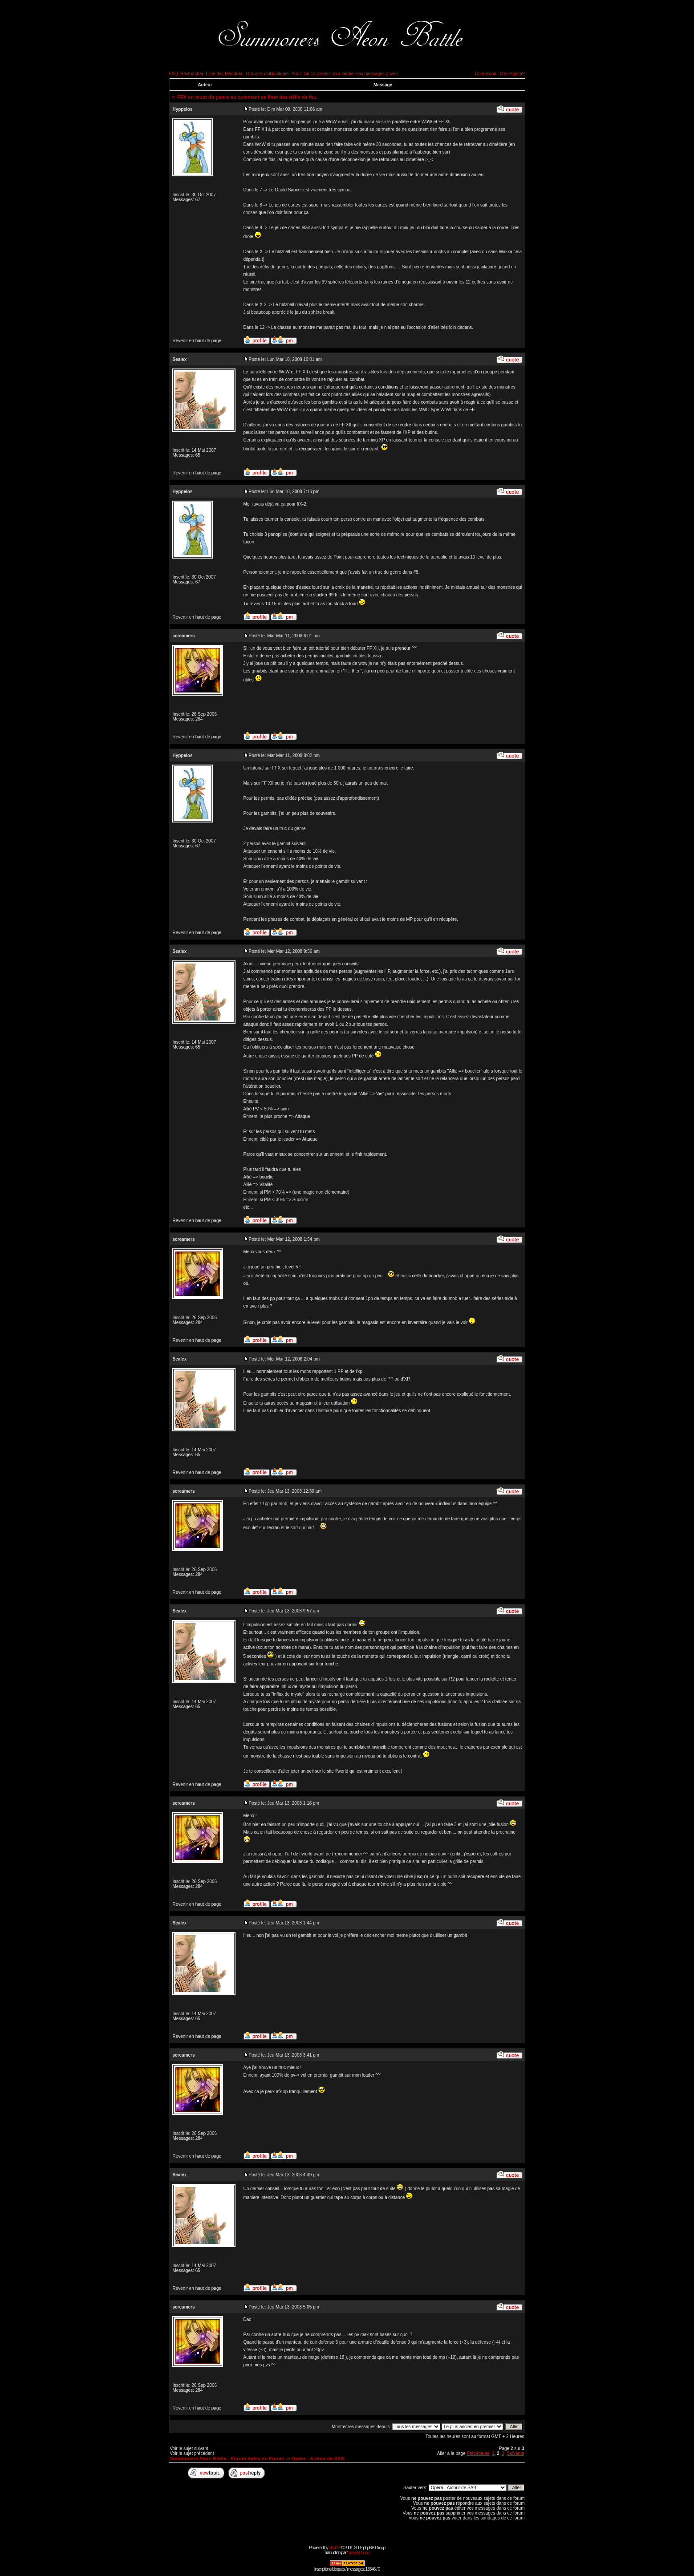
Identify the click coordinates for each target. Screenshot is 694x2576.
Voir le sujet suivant (189, 2448)
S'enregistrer (512, 73)
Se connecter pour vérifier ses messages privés (351, 73)
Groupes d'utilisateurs (267, 73)
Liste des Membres (224, 73)
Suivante (515, 2453)
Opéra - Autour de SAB (318, 2458)
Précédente (478, 2453)
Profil (296, 73)
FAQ (173, 73)
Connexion (485, 73)
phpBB (334, 2547)
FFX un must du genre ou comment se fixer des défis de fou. (247, 97)
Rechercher (191, 73)
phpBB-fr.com (359, 2552)
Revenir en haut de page (197, 340)
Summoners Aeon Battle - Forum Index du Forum (227, 2458)
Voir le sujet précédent (192, 2453)
